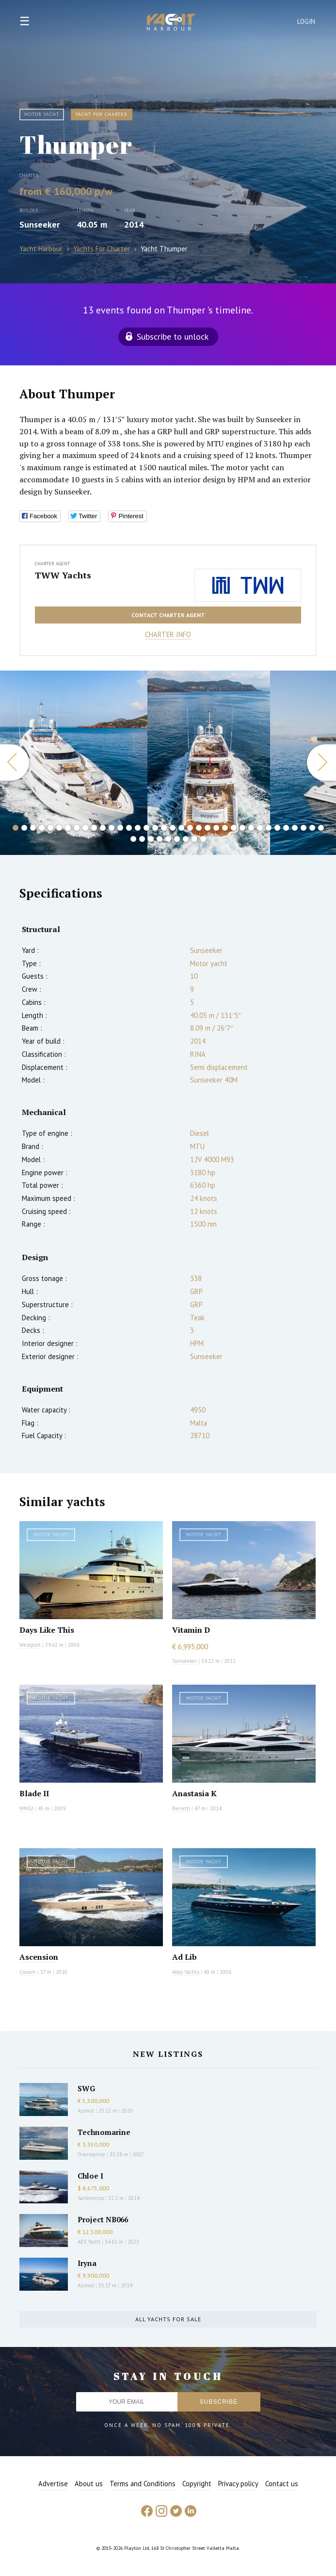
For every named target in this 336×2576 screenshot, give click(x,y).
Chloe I (90, 2176)
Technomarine (104, 2132)
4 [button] (42, 828)
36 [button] (321, 828)
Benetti (181, 1808)
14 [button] (129, 828)
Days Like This (46, 1629)
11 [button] (103, 828)
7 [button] (68, 828)
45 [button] (203, 839)
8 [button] (77, 828)
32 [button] (286, 828)
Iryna (87, 2263)
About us (89, 2483)
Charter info (168, 634)
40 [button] (159, 839)
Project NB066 (103, 2219)
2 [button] (24, 828)
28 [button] (251, 828)
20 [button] (181, 828)
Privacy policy (238, 2483)
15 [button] (138, 828)
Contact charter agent (168, 615)
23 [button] (207, 828)
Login (306, 21)
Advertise (53, 2483)
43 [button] (186, 839)
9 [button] (85, 828)
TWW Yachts (63, 575)
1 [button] (15, 828)
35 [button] (312, 828)
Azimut (86, 2110)
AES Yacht (89, 2241)
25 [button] (225, 828)
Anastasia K (194, 1793)
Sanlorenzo (91, 2198)
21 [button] (190, 828)
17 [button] (155, 828)
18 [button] (164, 828)
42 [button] (177, 839)
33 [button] (295, 828)
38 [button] (142, 839)
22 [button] (199, 828)
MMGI (26, 1808)
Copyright (196, 2483)
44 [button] (194, 839)
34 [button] (303, 828)
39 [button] (151, 839)
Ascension (38, 1957)
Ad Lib (184, 1957)
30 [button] (269, 828)
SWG (86, 2088)
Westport (30, 1644)
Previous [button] (14, 762)
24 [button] (216, 828)
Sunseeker (39, 224)
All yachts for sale (168, 2319)
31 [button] (277, 828)
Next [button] (321, 762)
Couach (27, 1972)
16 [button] (146, 828)
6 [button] (59, 828)
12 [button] (111, 828)
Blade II (34, 1793)
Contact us (281, 2483)
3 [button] (33, 828)
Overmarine (92, 2154)
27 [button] (242, 828)
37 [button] (133, 839)
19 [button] (173, 828)
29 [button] (260, 828)
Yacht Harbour (171, 23)
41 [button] (168, 839)
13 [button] (120, 828)
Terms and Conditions (143, 2483)
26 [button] (234, 828)
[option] (73, 763)
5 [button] (50, 828)
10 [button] (94, 828)
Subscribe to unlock (172, 336)
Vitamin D (191, 1629)
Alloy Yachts (185, 1972)
